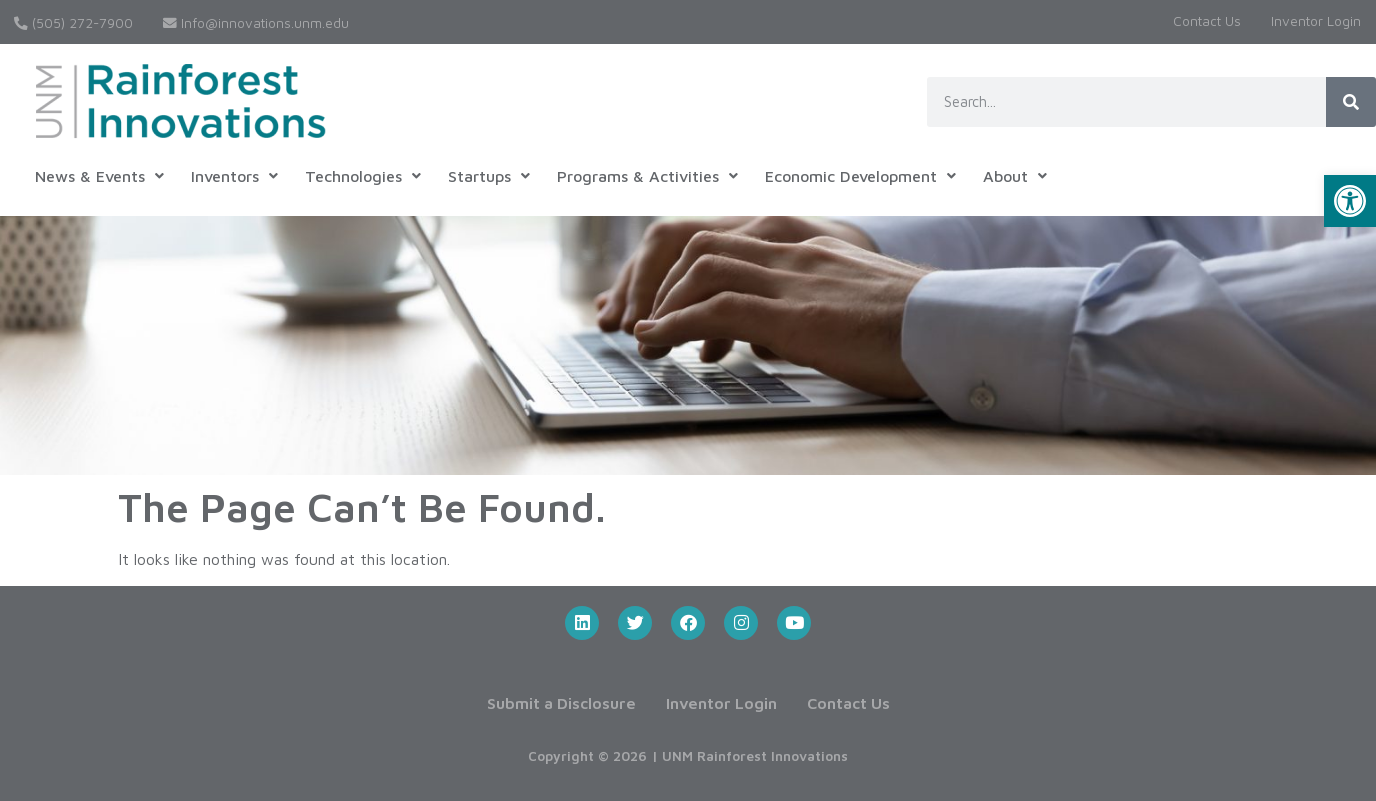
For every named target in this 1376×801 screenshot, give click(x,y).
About (1015, 176)
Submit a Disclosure (561, 703)
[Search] (1351, 102)
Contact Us (1207, 21)
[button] (1350, 201)
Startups (489, 176)
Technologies (363, 176)
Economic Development (860, 176)
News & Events (99, 176)
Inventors (234, 176)
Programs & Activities (647, 176)
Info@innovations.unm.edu (256, 23)
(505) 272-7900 (73, 23)
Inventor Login (1316, 21)
